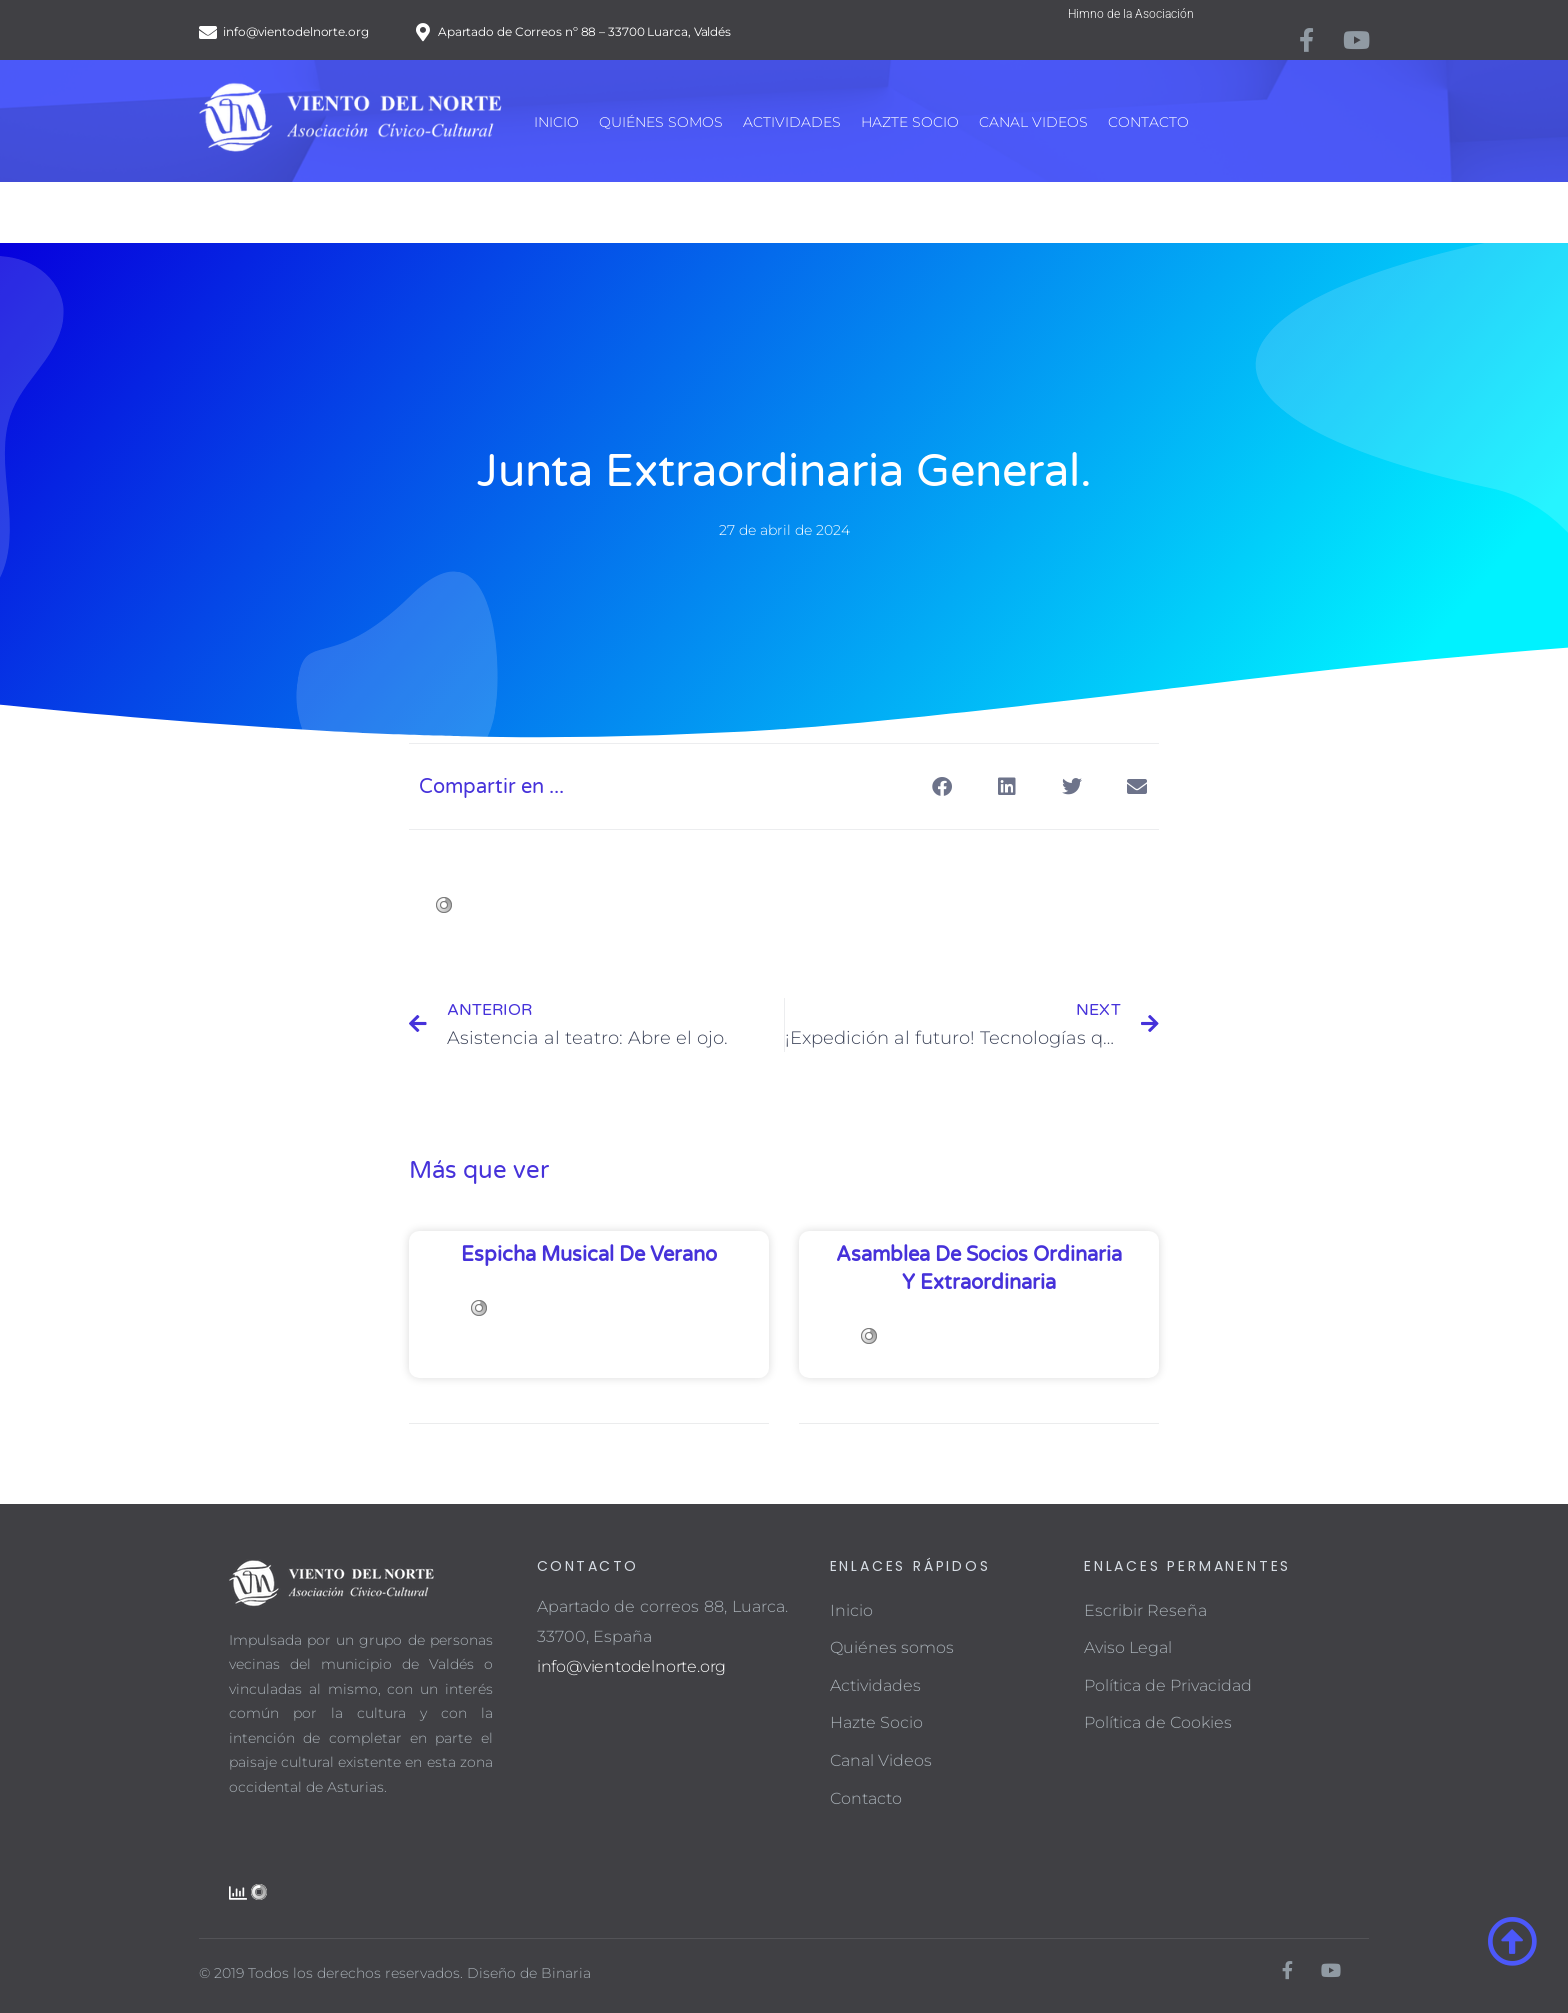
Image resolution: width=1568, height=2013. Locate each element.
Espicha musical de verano (589, 1255)
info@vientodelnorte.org (631, 1666)
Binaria (566, 1973)
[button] (941, 786)
